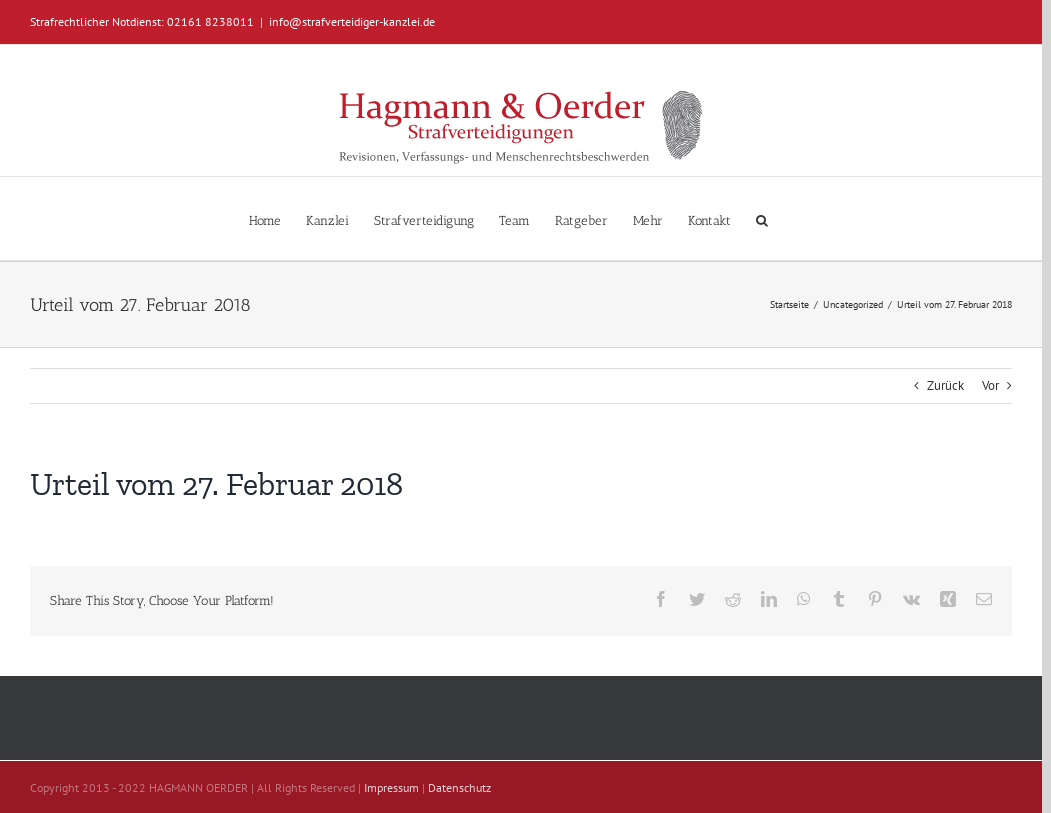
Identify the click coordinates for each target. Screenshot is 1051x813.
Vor (990, 385)
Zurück (945, 385)
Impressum (391, 787)
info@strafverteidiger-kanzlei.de (352, 21)
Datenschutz (459, 787)
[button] (762, 218)
